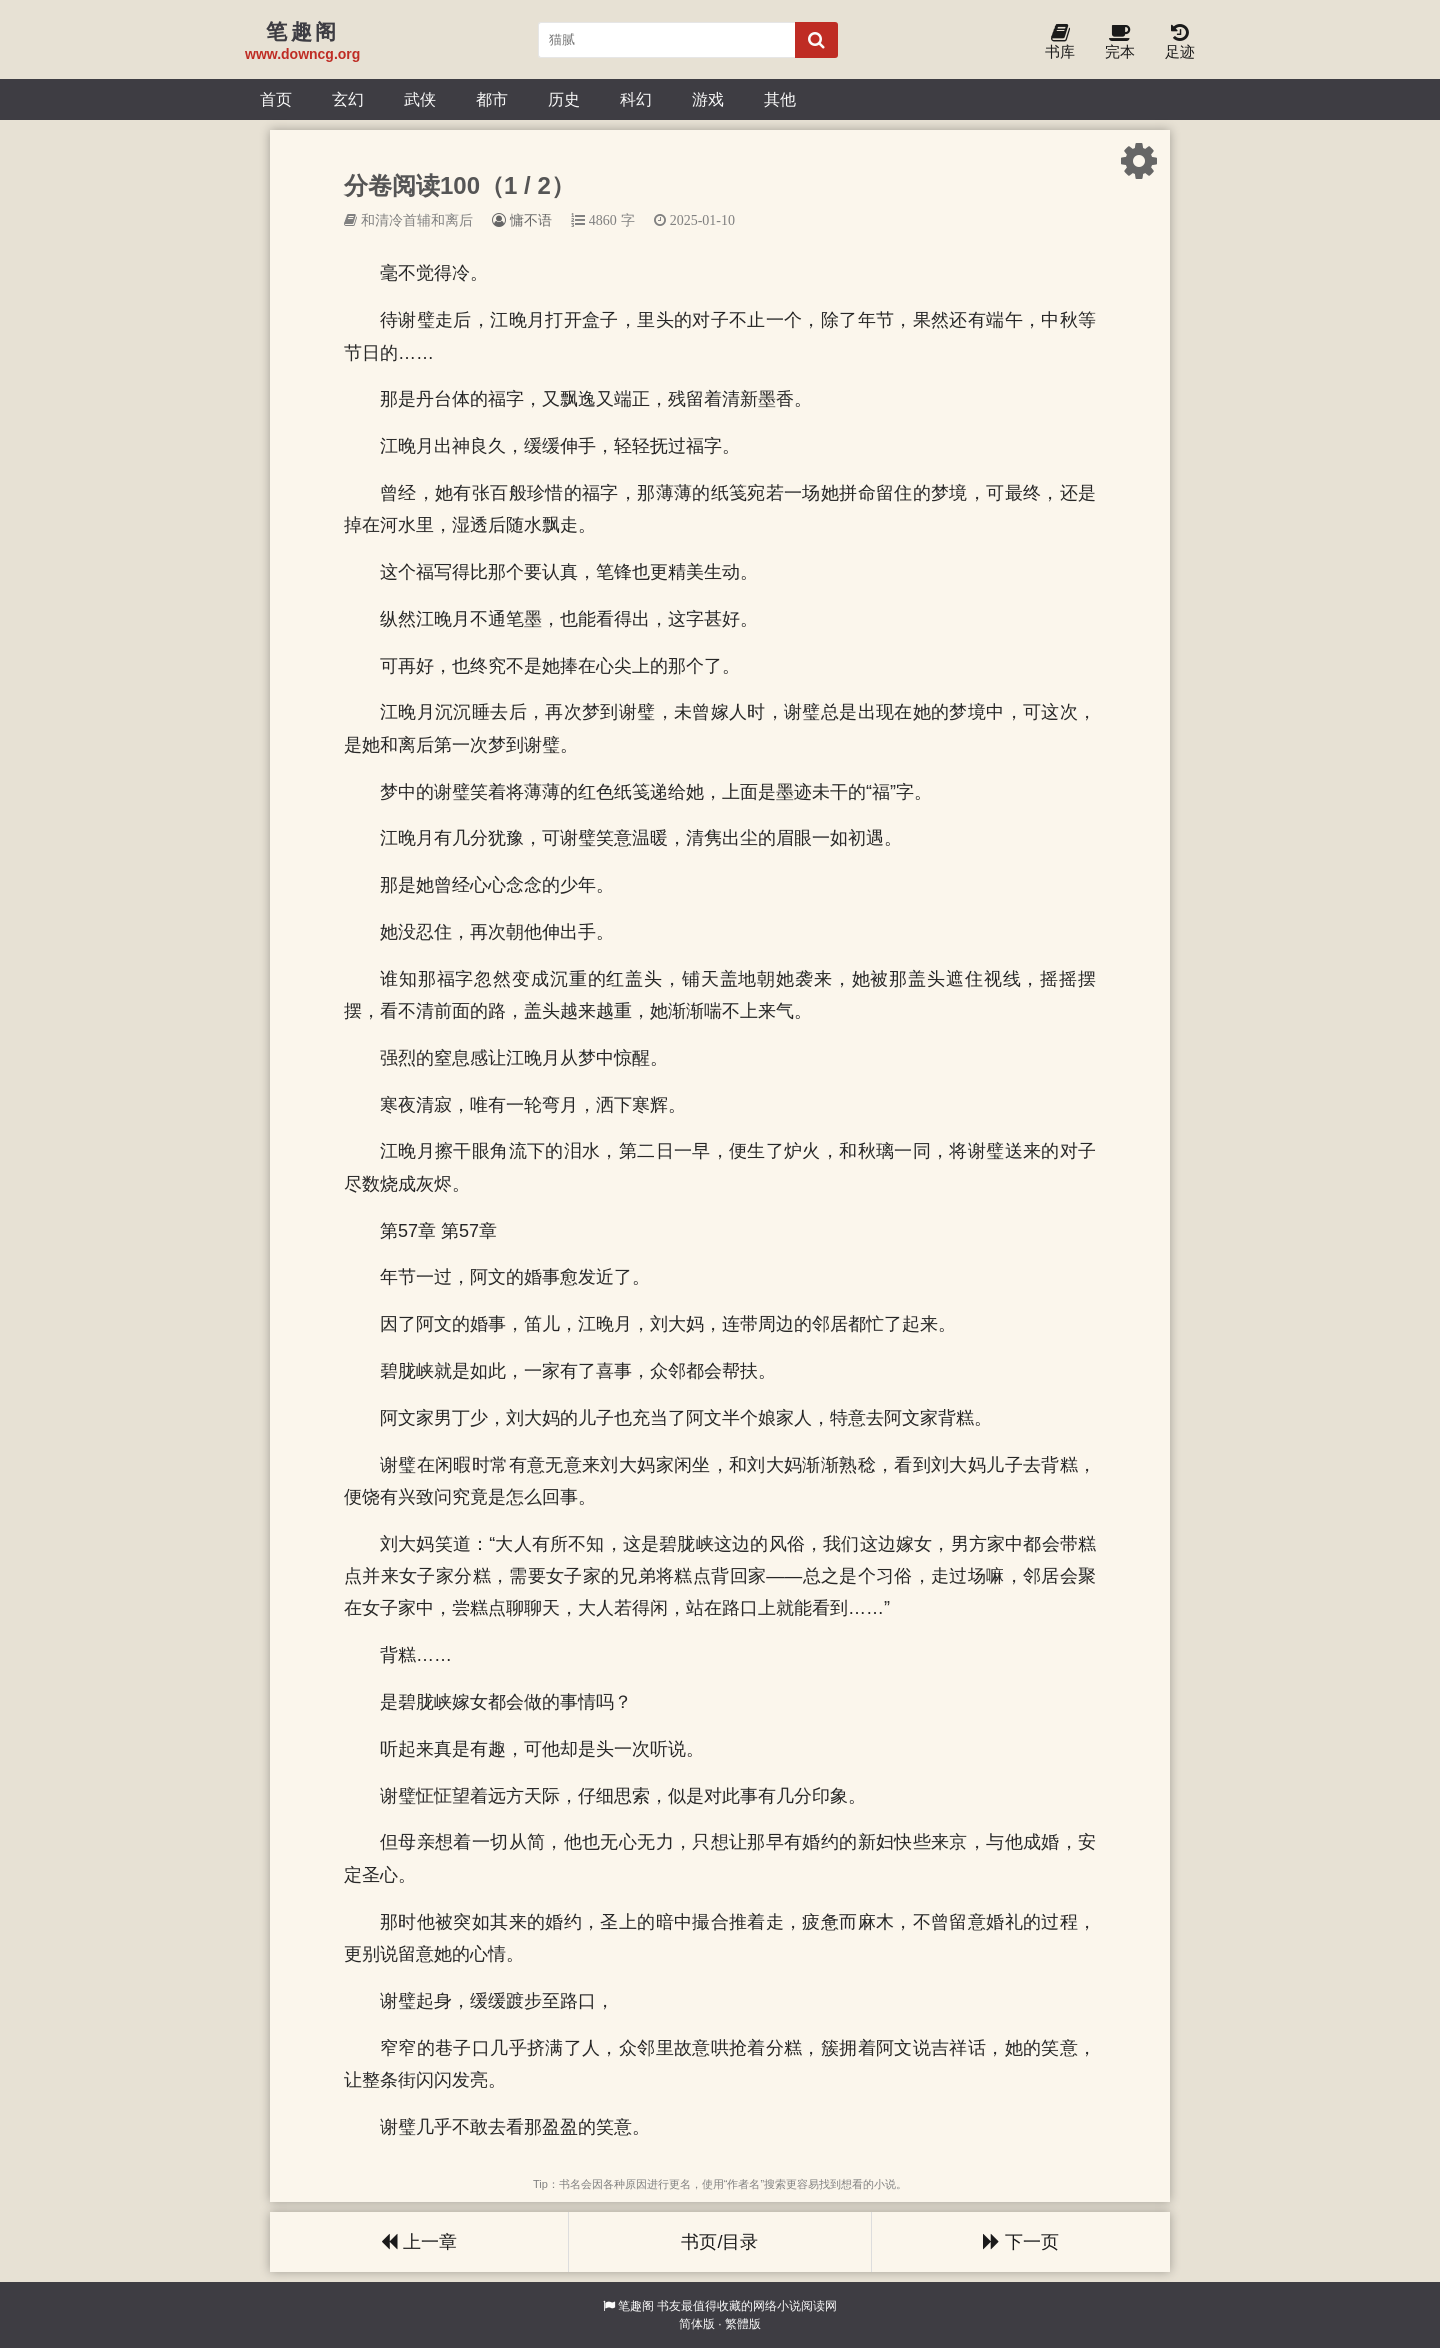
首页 (276, 99)
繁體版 (743, 2324)
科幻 (636, 99)
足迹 (1180, 42)
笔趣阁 (636, 2306)
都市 (492, 99)
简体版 (697, 2324)
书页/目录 (719, 2242)
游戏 (708, 99)
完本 (1120, 42)
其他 (780, 99)
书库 (1060, 42)
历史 (564, 99)
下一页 (1021, 2242)
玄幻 (348, 99)
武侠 (420, 99)
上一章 (419, 2242)
